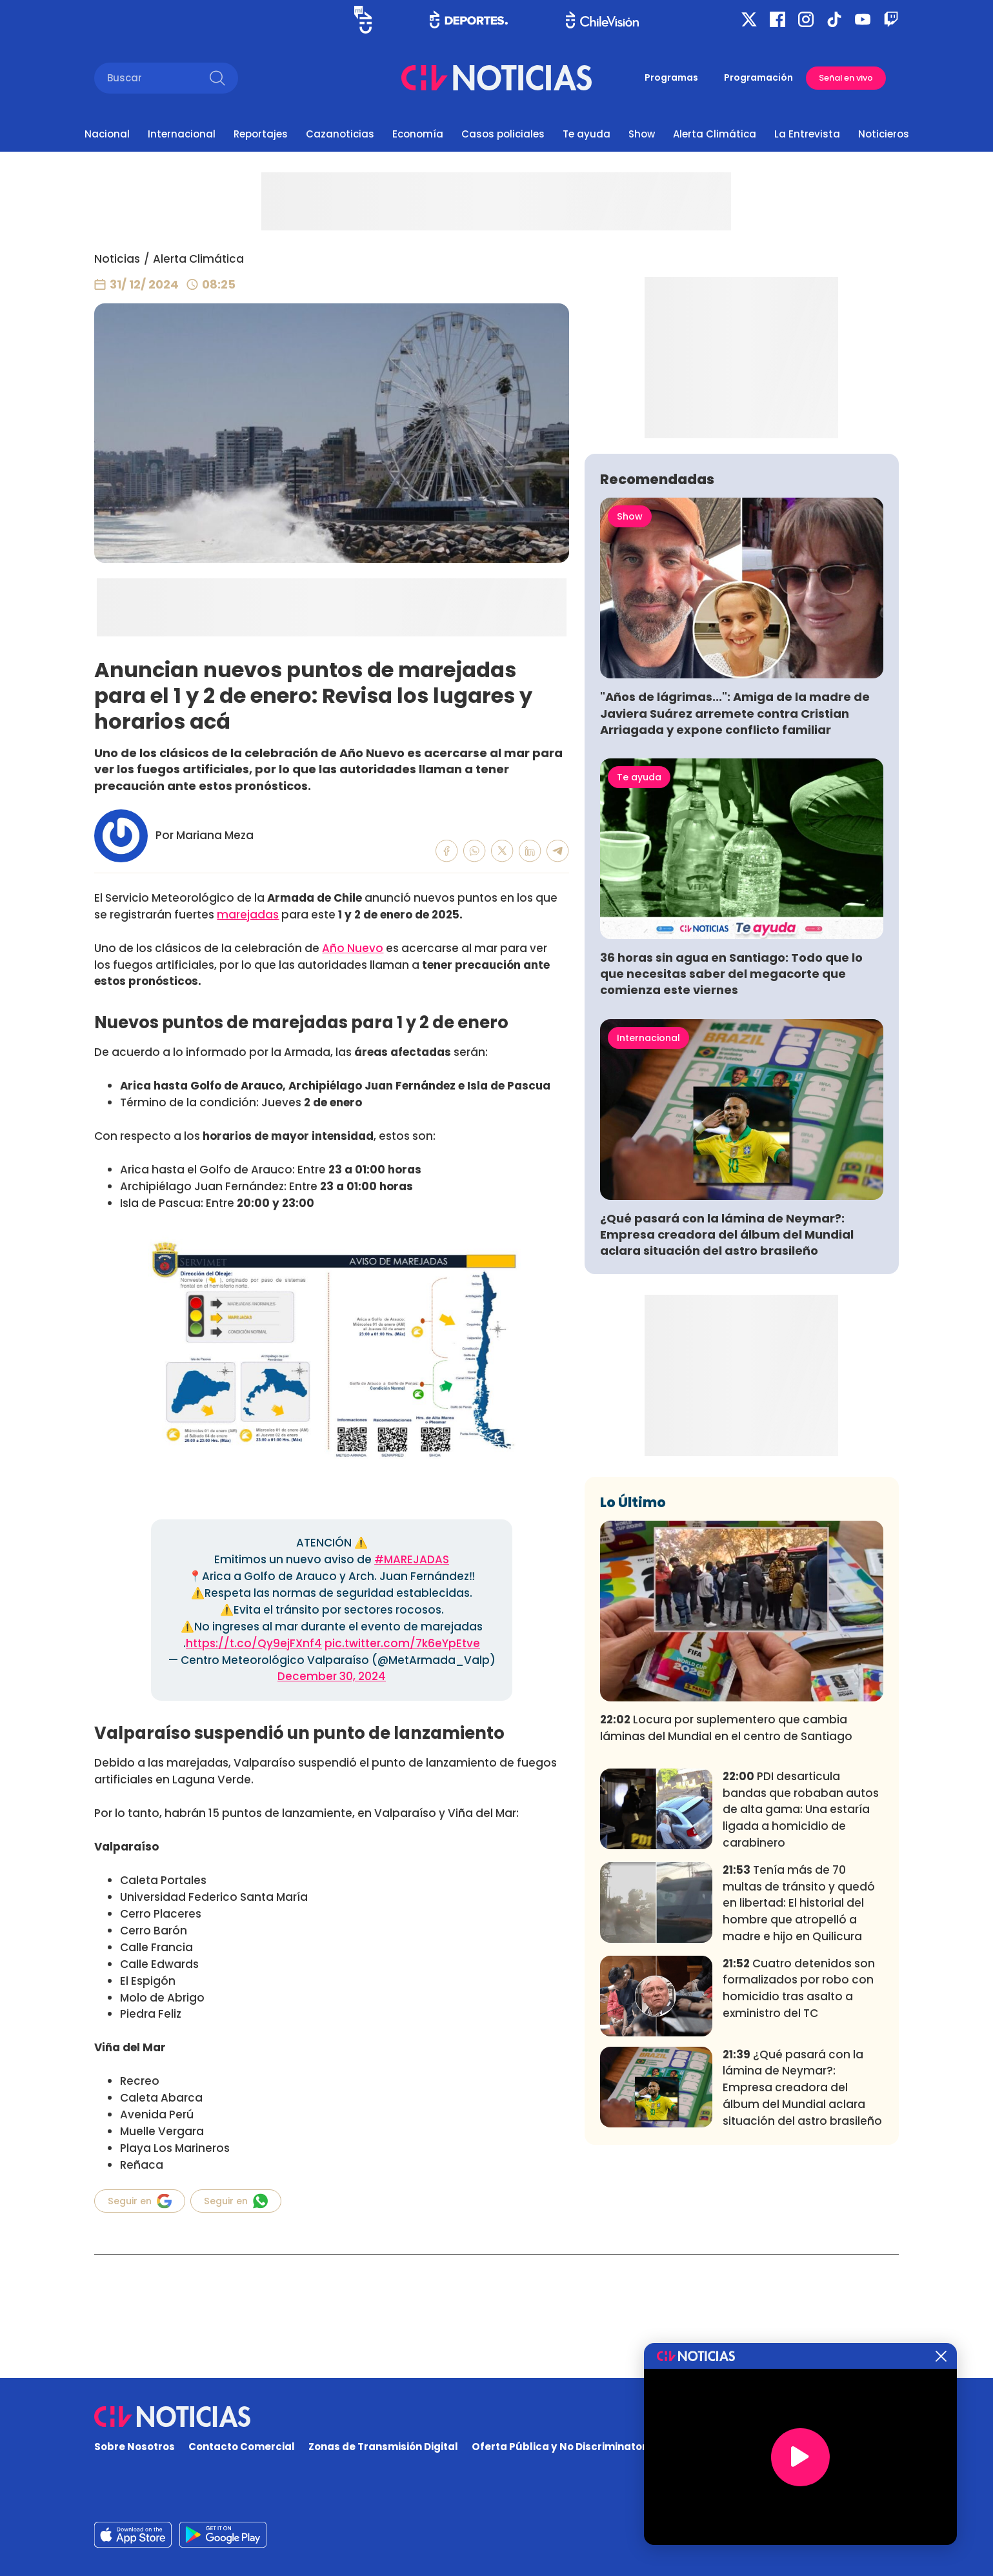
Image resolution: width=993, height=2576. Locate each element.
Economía (417, 134)
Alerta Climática (714, 134)
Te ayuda (586, 134)
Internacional (182, 134)
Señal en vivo (846, 78)
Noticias (117, 259)
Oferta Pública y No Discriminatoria (564, 2446)
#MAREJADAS (411, 1559)
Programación (758, 77)
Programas (671, 77)
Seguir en (140, 2201)
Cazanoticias (340, 134)
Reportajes (261, 134)
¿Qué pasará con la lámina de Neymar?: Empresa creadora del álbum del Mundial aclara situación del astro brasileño (727, 1425)
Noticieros (883, 134)
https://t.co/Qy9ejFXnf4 (254, 1643)
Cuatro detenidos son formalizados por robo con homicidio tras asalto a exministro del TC (799, 2178)
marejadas (248, 914)
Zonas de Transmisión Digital (383, 2446)
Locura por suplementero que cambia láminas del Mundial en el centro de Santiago (726, 1919)
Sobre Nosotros (134, 2446)
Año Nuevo (352, 948)
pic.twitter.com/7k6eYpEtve (402, 1643)
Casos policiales (503, 134)
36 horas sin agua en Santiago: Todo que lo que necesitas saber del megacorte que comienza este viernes (731, 1165)
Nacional (107, 134)
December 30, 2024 (331, 1676)
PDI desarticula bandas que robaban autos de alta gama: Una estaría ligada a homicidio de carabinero (801, 2001)
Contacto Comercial (241, 2446)
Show (641, 134)
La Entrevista (807, 134)
